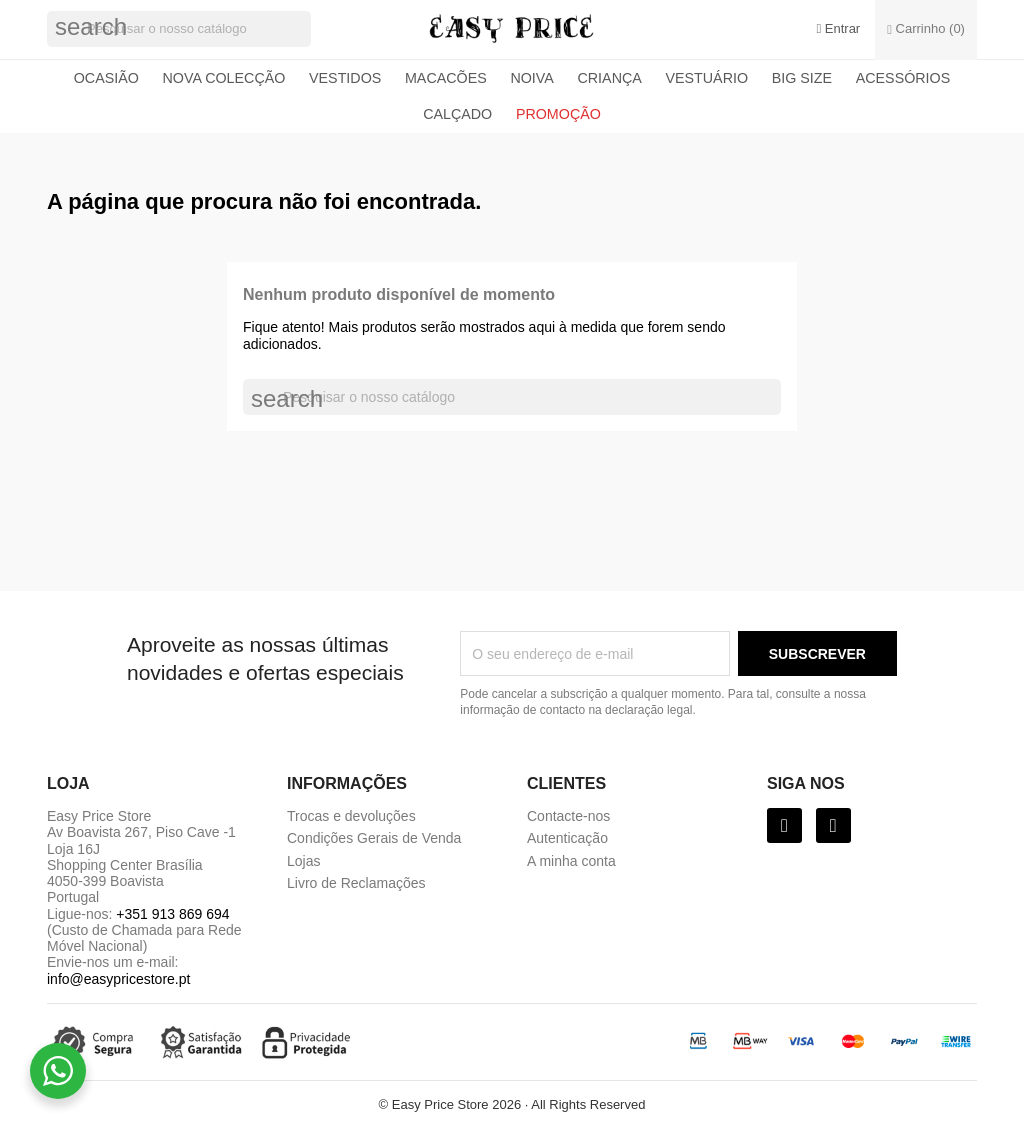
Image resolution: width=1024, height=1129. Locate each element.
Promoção (558, 114)
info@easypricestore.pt (118, 979)
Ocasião (106, 78)
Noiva (531, 78)
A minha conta (571, 861)
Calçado (457, 114)
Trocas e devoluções (351, 816)
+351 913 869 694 (172, 914)
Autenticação (567, 838)
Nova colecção (224, 78)
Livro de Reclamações (356, 883)
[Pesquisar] (179, 29)
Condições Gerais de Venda (374, 838)
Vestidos (345, 78)
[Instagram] (833, 825)
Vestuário (706, 78)
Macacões (446, 78)
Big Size (802, 78)
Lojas (303, 861)
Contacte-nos (568, 816)
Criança (609, 78)
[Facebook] (784, 825)
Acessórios (903, 78)
